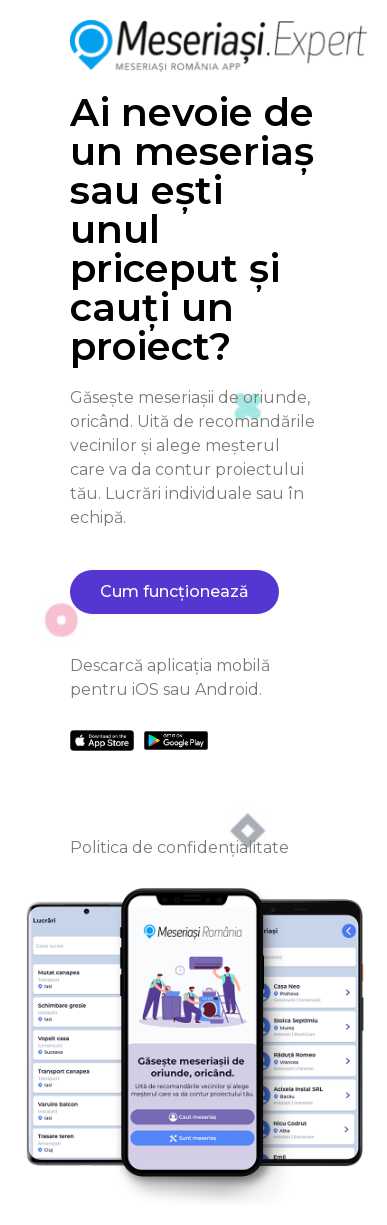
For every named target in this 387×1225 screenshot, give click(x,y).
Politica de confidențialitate (179, 847)
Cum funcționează (174, 591)
